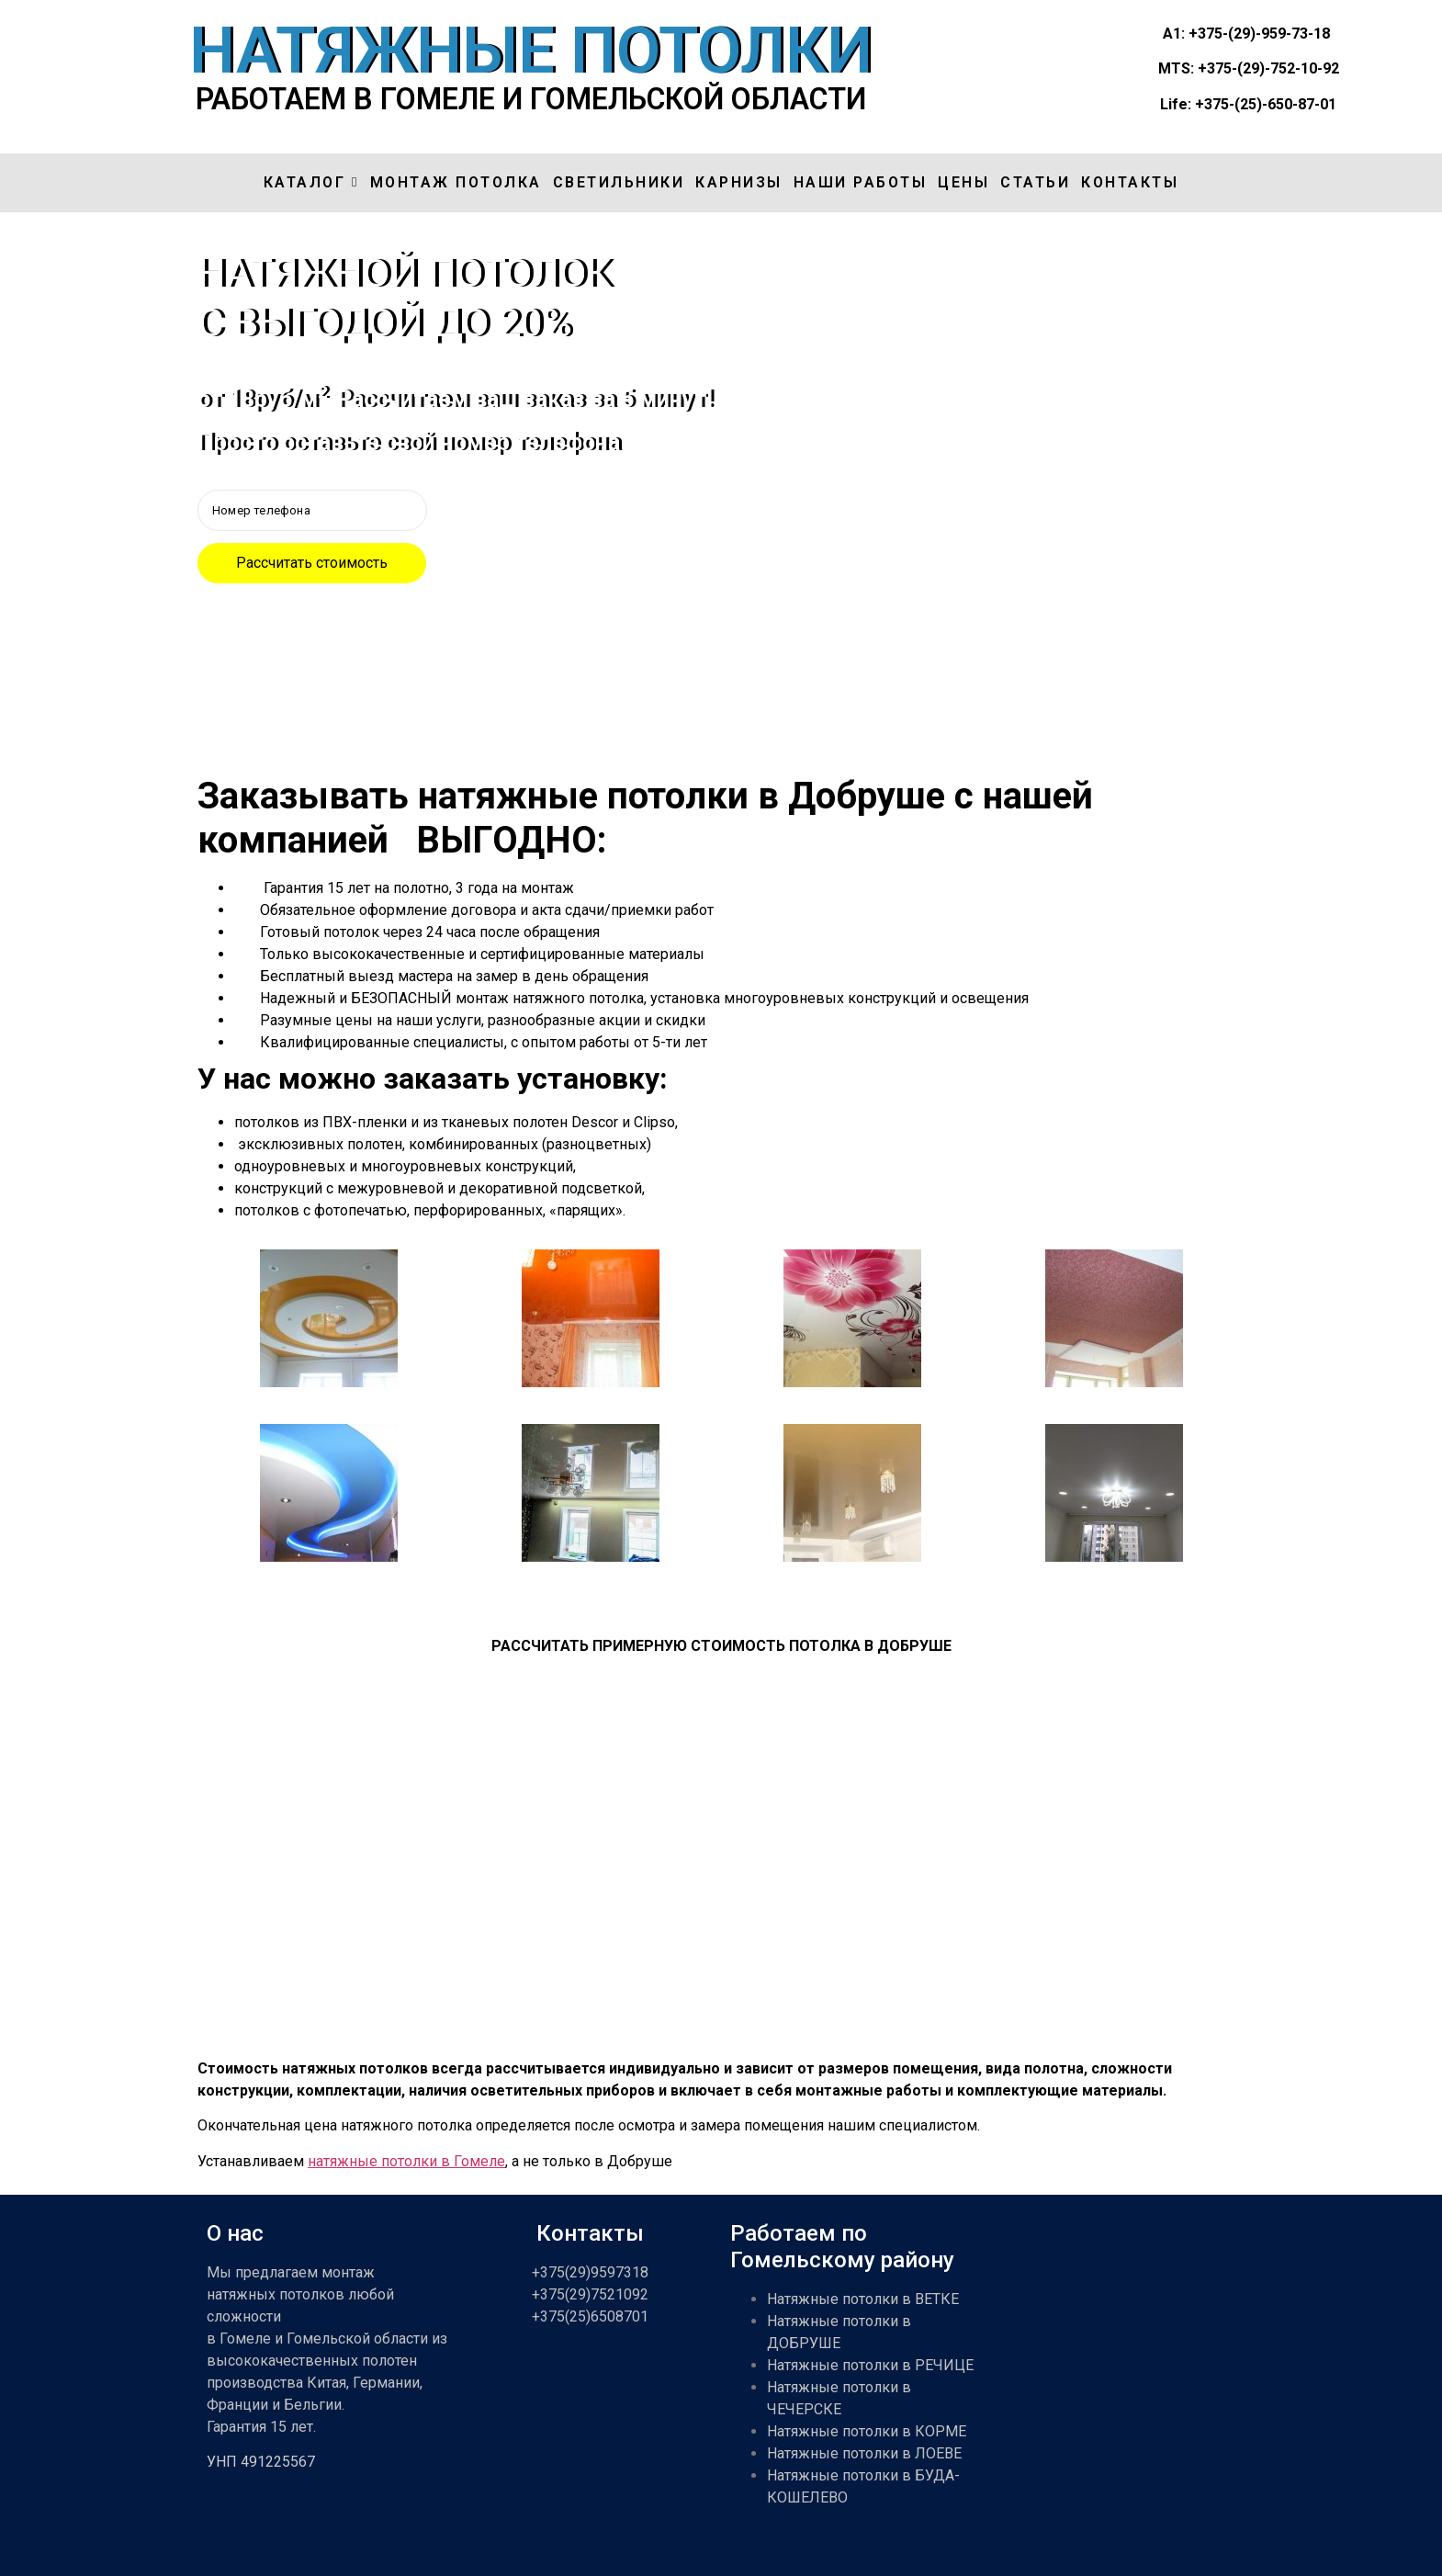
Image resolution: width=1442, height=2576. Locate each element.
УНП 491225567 (261, 2461)
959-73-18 (1295, 33)
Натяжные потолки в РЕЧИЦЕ (870, 2365)
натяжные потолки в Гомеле (406, 2161)
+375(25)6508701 (590, 2316)
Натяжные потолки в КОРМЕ (866, 2431)
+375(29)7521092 (590, 2294)
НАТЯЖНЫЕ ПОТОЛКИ (531, 50)
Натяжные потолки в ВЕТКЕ (863, 2299)
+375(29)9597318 (590, 2272)
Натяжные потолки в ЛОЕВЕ (864, 2453)
